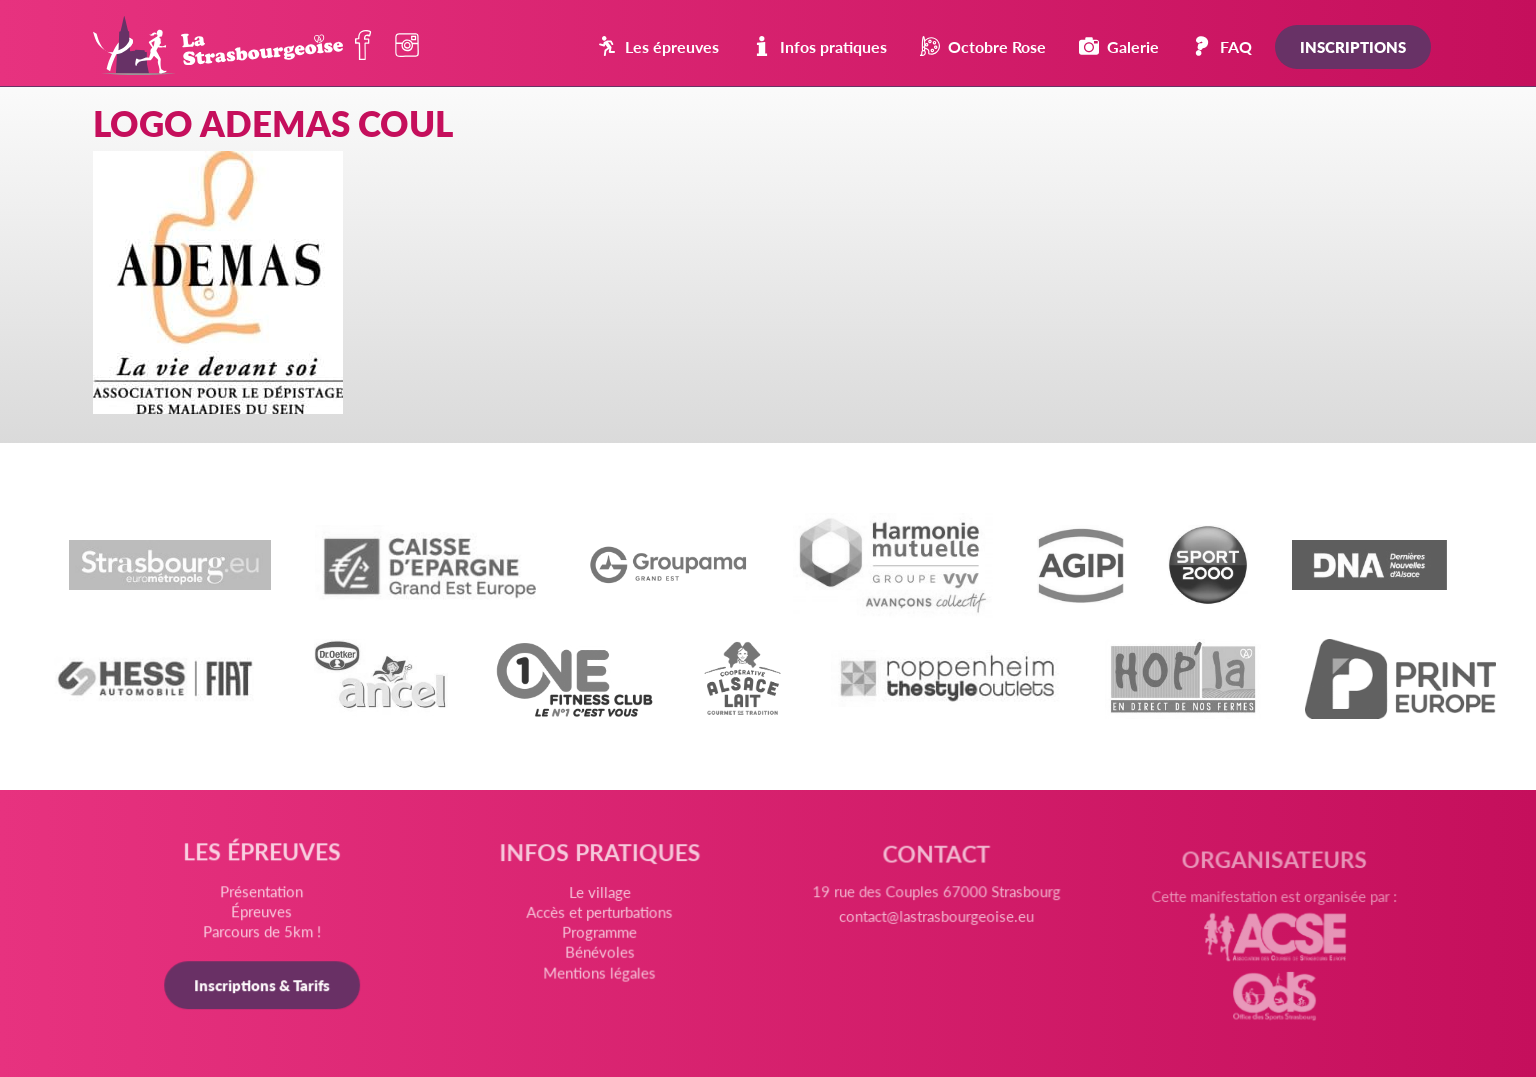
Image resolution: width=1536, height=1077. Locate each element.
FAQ (1222, 46)
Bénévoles (600, 958)
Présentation (265, 894)
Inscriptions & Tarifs (265, 987)
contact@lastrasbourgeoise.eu (935, 927)
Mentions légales (600, 977)
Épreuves (265, 914)
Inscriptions (1353, 46)
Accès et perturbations (600, 919)
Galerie (1119, 46)
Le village (600, 900)
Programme (601, 938)
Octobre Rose (983, 46)
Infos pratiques (819, 46)
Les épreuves (658, 46)
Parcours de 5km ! (265, 934)
